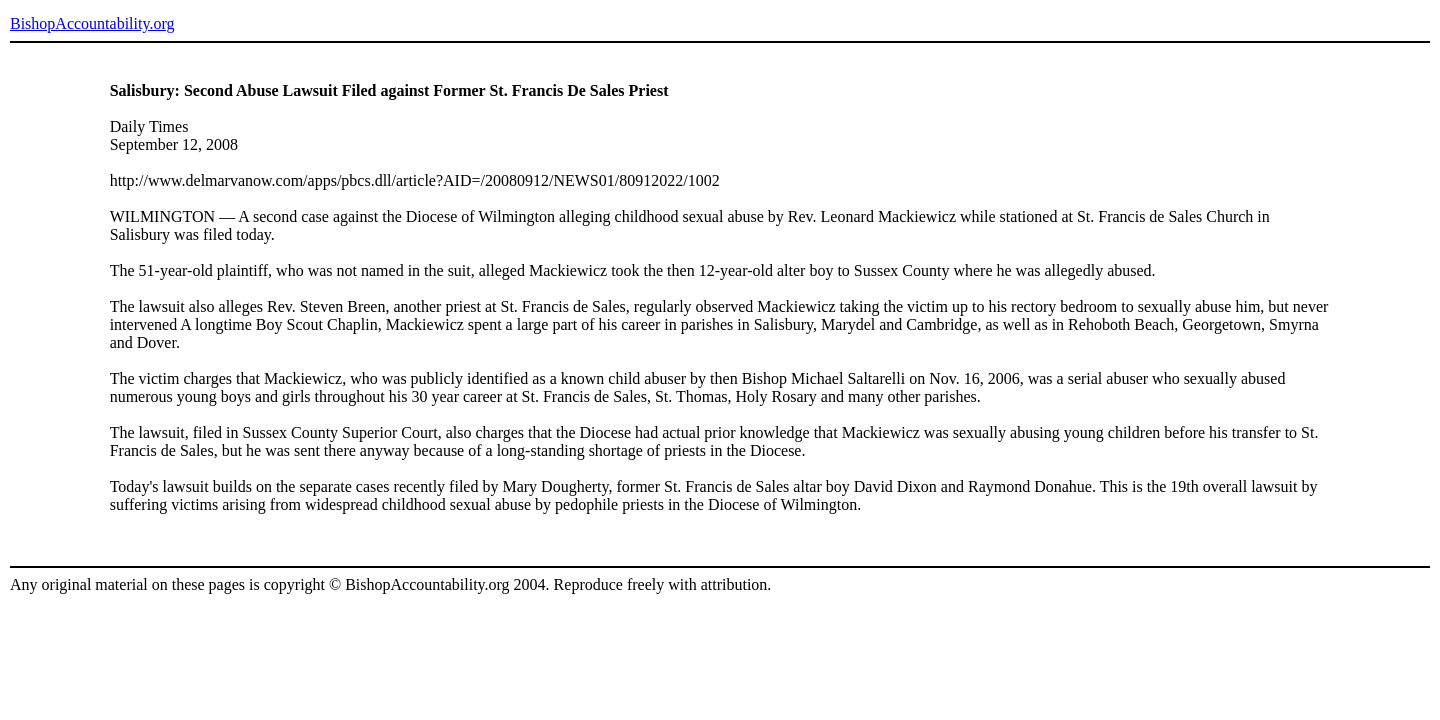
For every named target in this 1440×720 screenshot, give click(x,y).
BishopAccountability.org (92, 23)
